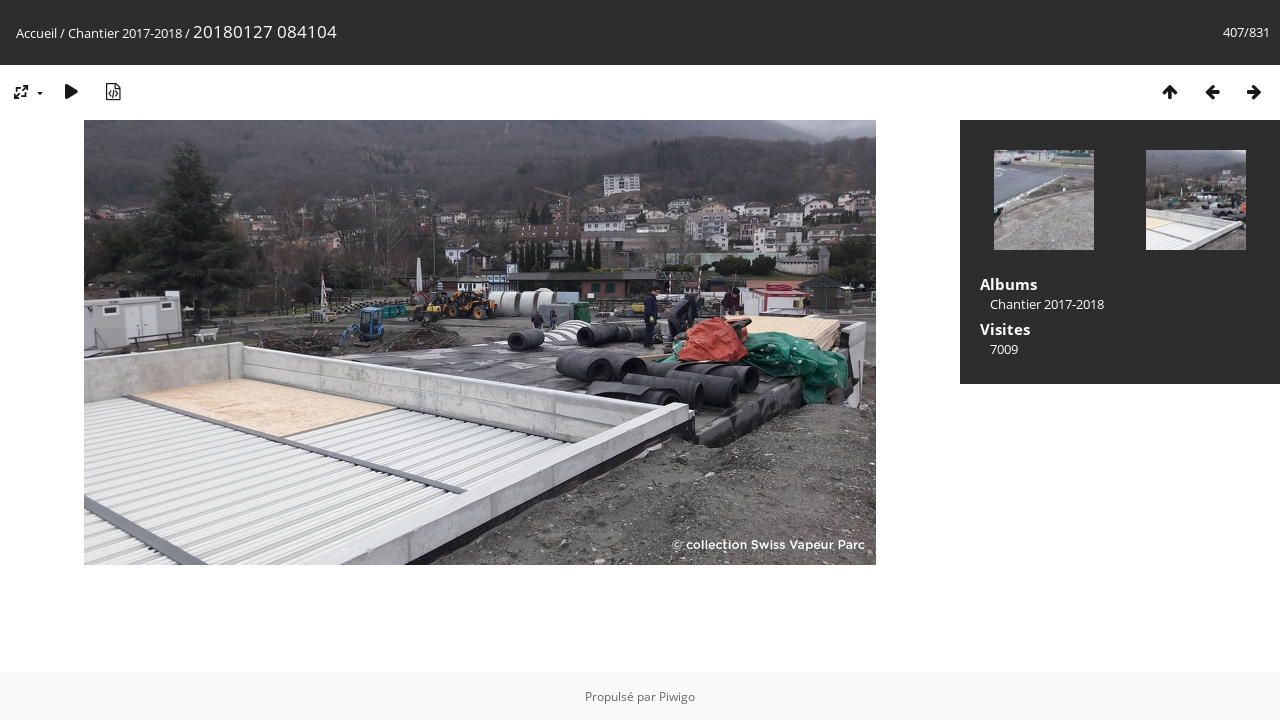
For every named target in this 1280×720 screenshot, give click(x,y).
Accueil (36, 33)
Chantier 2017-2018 (125, 33)
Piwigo (677, 696)
